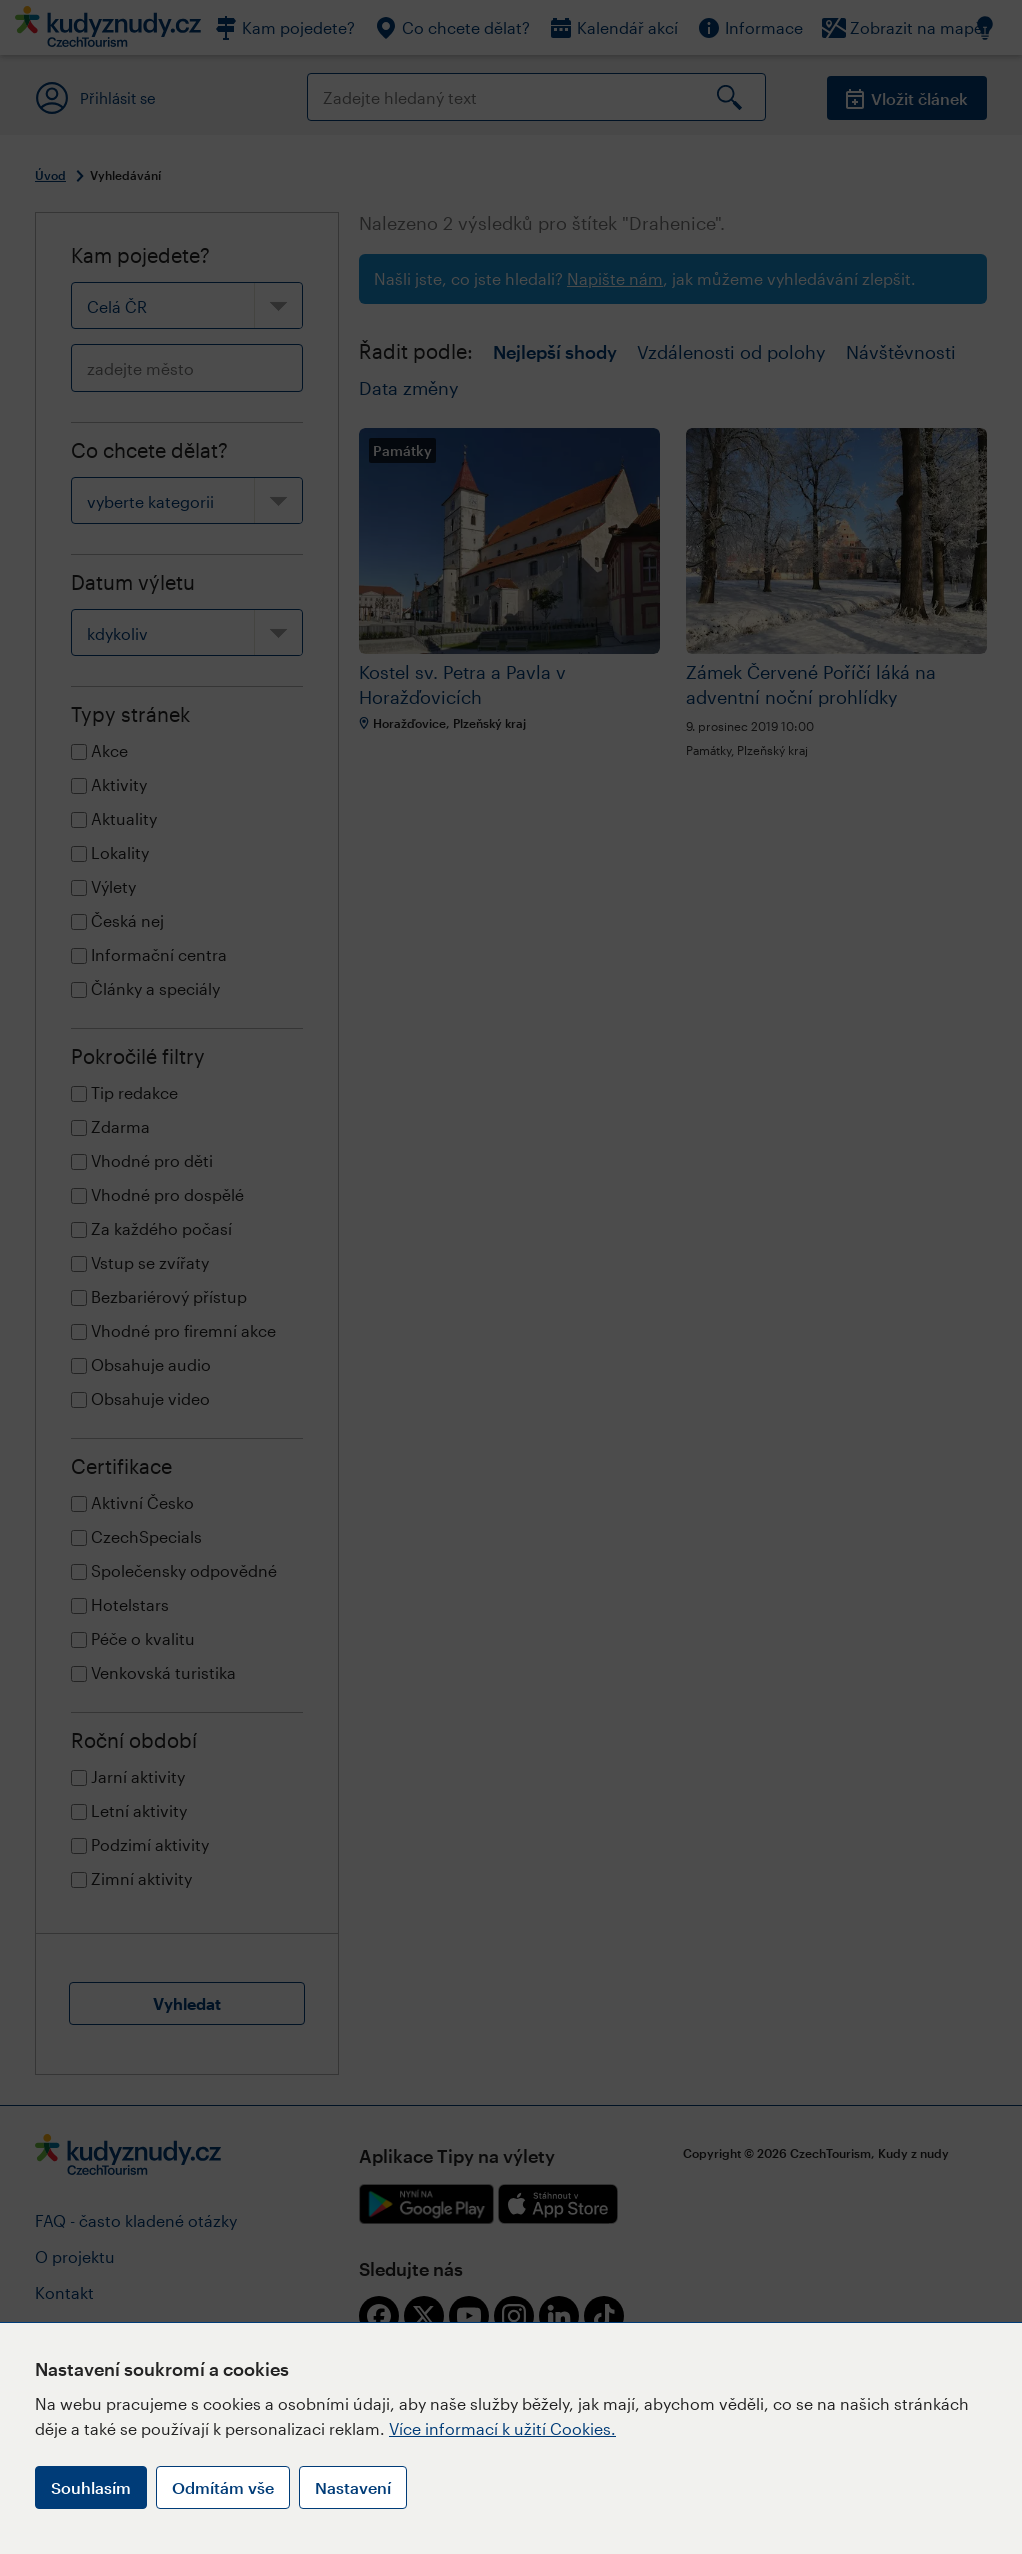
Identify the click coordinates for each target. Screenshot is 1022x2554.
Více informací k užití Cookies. (502, 2428)
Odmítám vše (223, 2487)
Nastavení (353, 2487)
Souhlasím (91, 2487)
